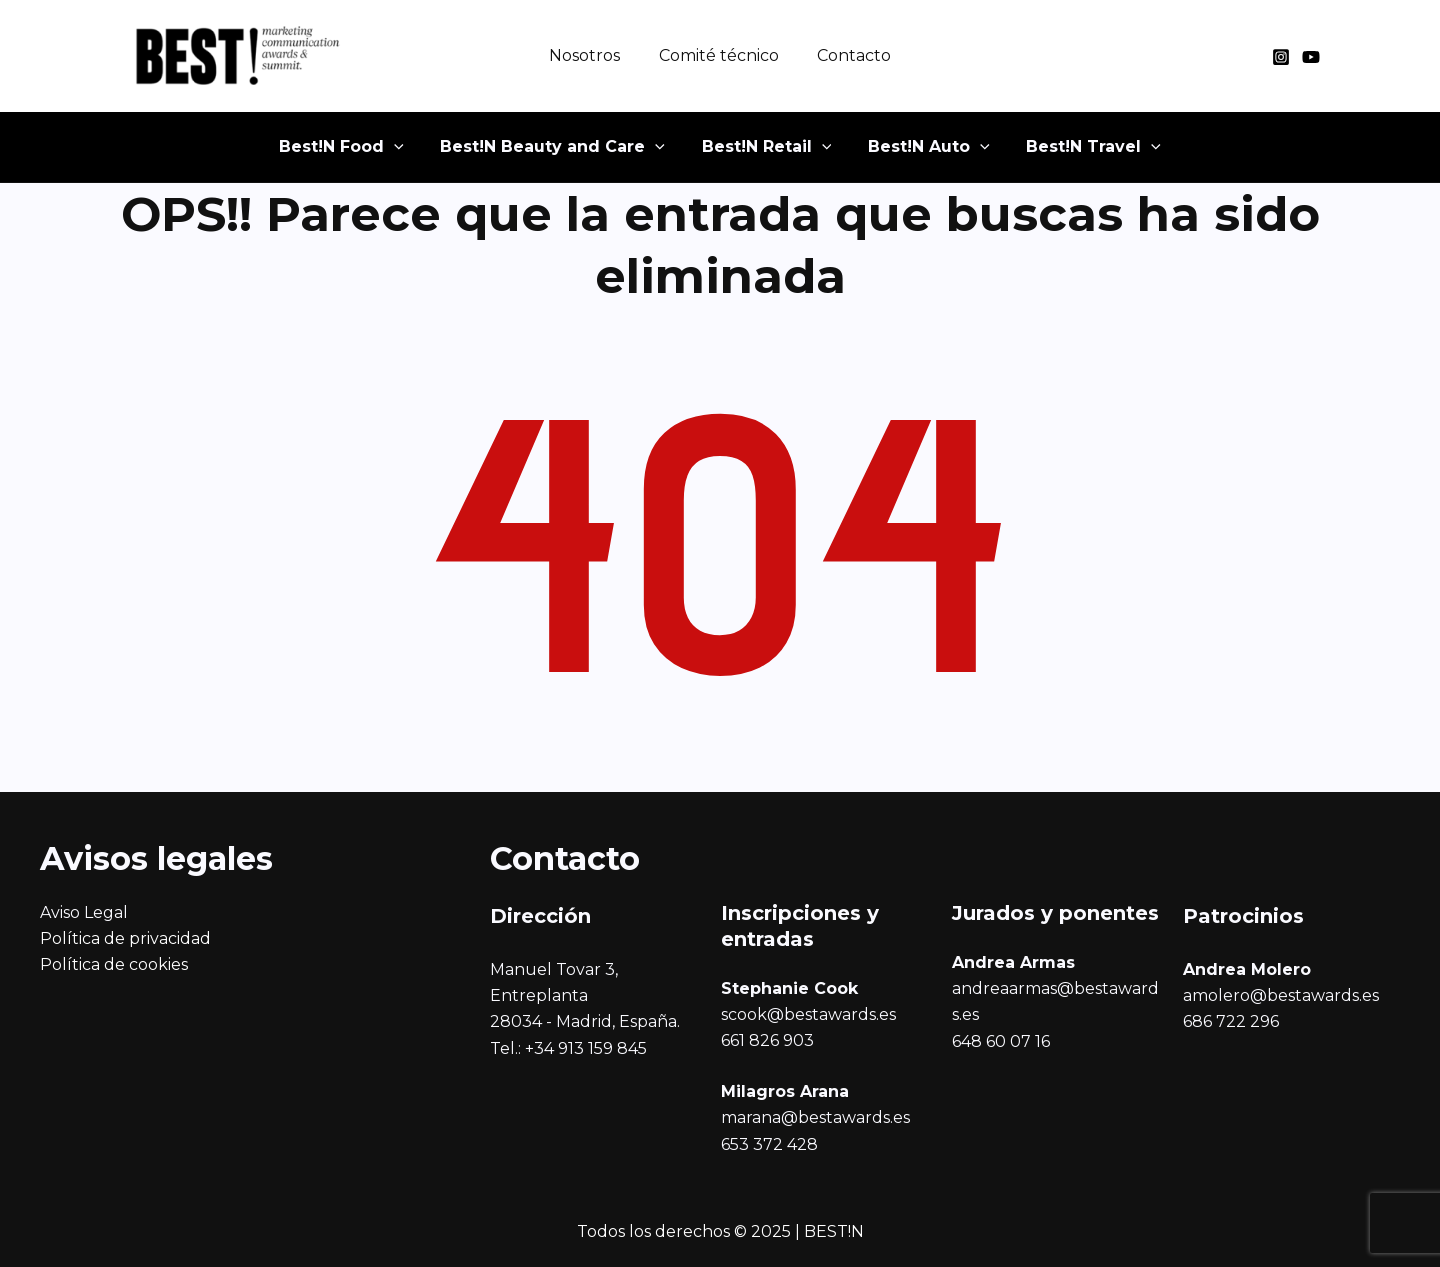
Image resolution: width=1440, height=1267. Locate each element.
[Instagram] (1281, 57)
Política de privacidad (125, 938)
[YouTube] (1311, 57)
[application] (428, 155)
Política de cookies (114, 964)
